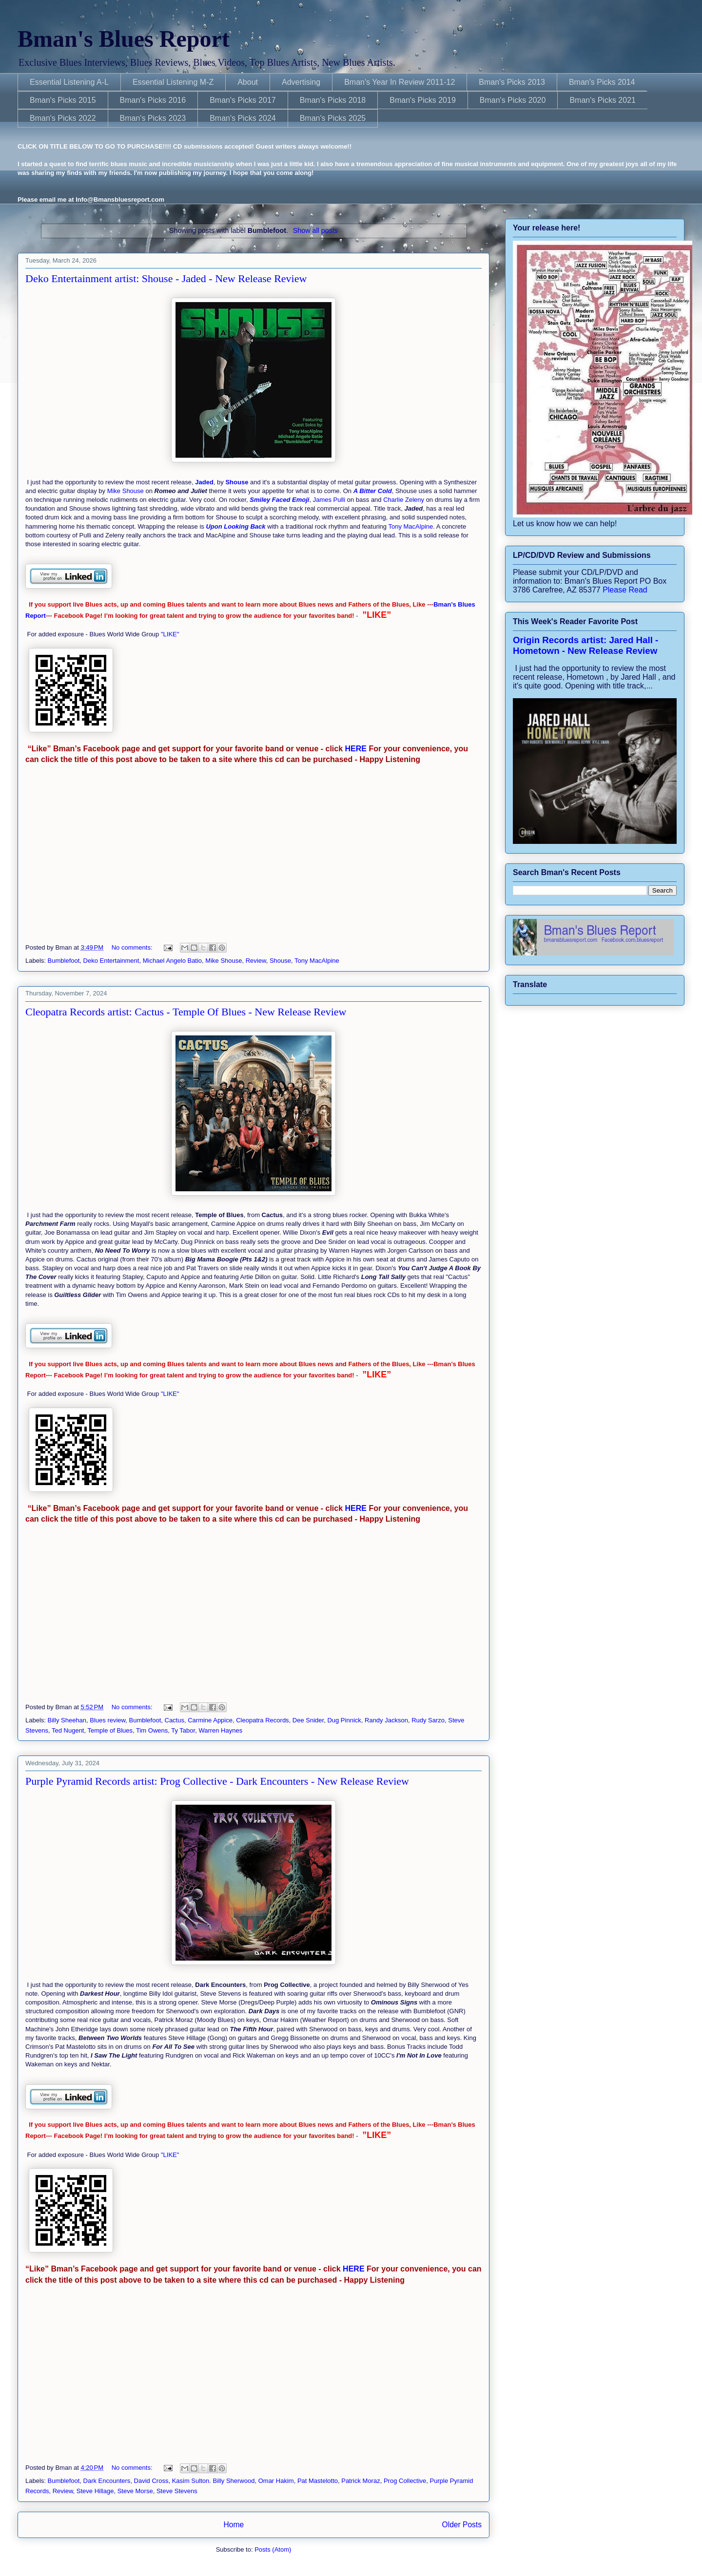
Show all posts (315, 230)
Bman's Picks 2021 (602, 100)
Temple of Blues (110, 1730)
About (247, 82)
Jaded (204, 482)
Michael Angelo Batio (172, 960)
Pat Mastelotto (317, 2480)
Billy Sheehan (67, 1720)
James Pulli (329, 499)
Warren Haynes (220, 1730)
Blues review (107, 1720)
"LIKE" (171, 634)
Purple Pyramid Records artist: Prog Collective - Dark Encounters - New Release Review (217, 1781)
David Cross (151, 2480)
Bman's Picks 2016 (153, 100)
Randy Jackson (386, 1720)
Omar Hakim (276, 2480)
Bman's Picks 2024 (243, 118)
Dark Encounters (107, 2480)
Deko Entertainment (111, 960)
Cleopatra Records (262, 1720)
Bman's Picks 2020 (513, 100)
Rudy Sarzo (428, 1720)
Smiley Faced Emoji (279, 499)
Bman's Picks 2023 (153, 118)
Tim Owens (152, 1730)
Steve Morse (135, 2491)
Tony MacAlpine (410, 526)
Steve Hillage (95, 2491)
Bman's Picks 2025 (333, 118)
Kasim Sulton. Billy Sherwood (213, 2480)
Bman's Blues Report (124, 39)
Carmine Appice (210, 1720)
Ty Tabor (183, 1730)
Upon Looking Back (235, 526)
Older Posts (462, 2524)
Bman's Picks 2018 (333, 100)
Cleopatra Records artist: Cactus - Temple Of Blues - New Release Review (185, 1012)
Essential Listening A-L (69, 82)
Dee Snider (308, 1720)
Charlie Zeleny (403, 499)
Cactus (174, 1720)
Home (233, 2524)
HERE (355, 748)
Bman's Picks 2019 (423, 100)
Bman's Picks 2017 (243, 100)
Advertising (301, 82)
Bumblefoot (64, 960)
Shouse (236, 482)
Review (256, 960)
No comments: (133, 947)
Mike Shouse (125, 491)
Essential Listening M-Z (173, 82)
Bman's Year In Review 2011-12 (399, 82)
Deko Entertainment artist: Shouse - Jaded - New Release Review (166, 278)
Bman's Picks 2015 (63, 100)
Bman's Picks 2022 (63, 118)
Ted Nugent (68, 1730)
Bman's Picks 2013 (512, 82)
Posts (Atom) (272, 2549)
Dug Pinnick (344, 1720)
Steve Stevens (176, 2491)
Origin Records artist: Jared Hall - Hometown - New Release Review (585, 645)
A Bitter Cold (372, 491)
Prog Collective (405, 2480)
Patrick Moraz (360, 2480)
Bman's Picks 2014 (602, 82)
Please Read (625, 590)
